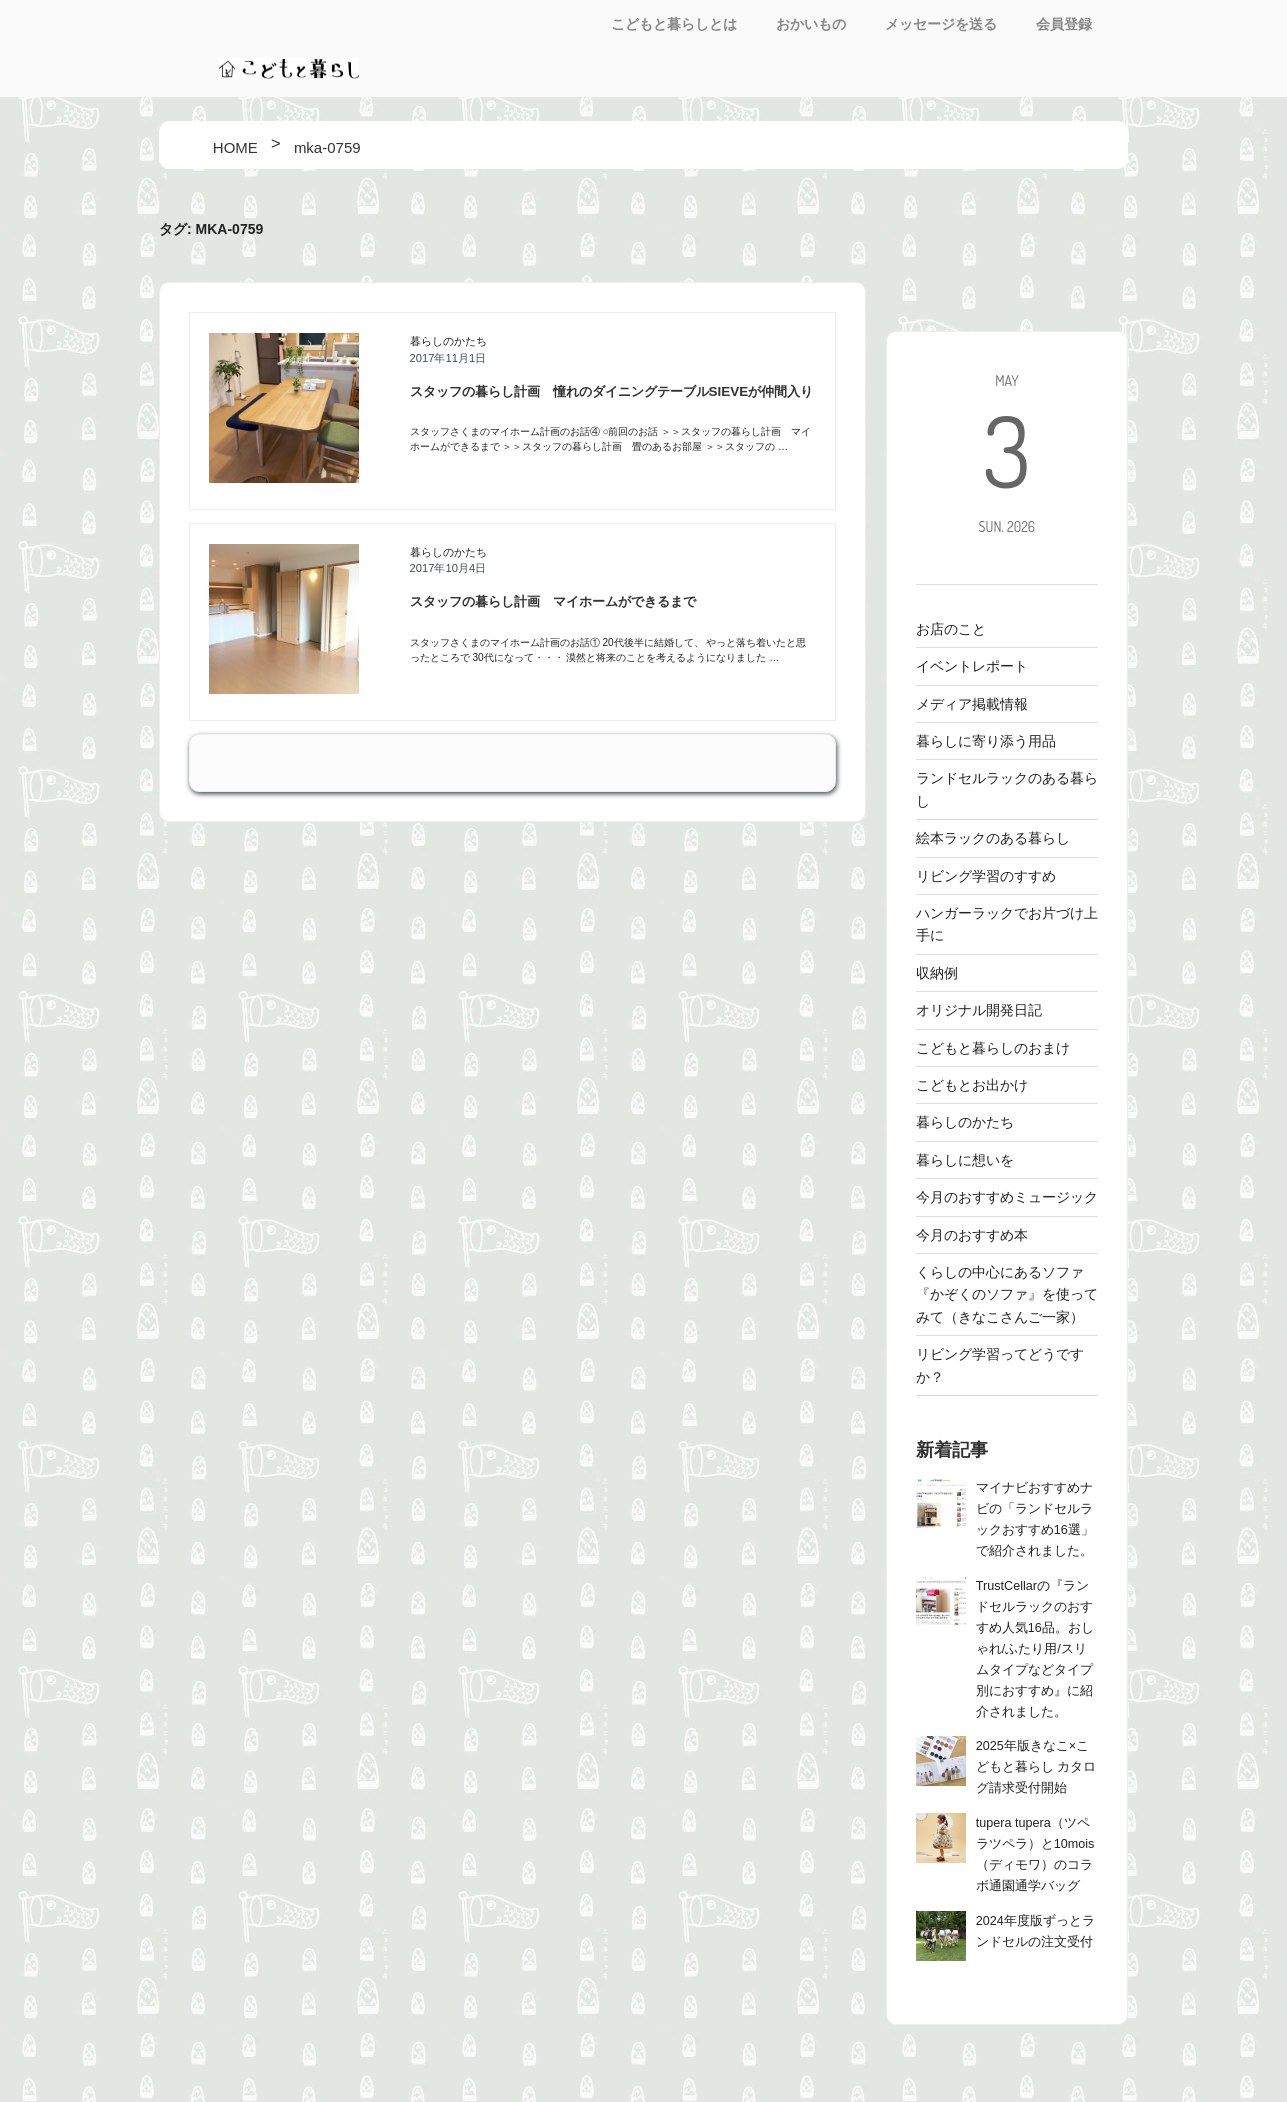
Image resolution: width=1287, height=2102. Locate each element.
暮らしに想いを (965, 1160)
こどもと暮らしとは (674, 24)
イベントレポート (972, 666)
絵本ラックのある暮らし (993, 838)
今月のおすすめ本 (972, 1235)
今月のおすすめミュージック (1007, 1197)
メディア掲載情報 (972, 704)
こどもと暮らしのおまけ (993, 1048)
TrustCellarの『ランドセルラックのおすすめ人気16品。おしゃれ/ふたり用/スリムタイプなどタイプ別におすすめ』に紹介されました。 (1035, 1649)
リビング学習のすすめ (986, 876)
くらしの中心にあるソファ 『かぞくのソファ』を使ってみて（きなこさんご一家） (1007, 1294)
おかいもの (811, 24)
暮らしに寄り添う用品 (986, 741)
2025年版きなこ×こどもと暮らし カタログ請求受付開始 (1036, 1767)
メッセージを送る (941, 24)
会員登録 (1064, 24)
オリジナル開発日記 (979, 1010)
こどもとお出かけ (972, 1085)
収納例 (937, 973)
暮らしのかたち (448, 341)
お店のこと (951, 629)
